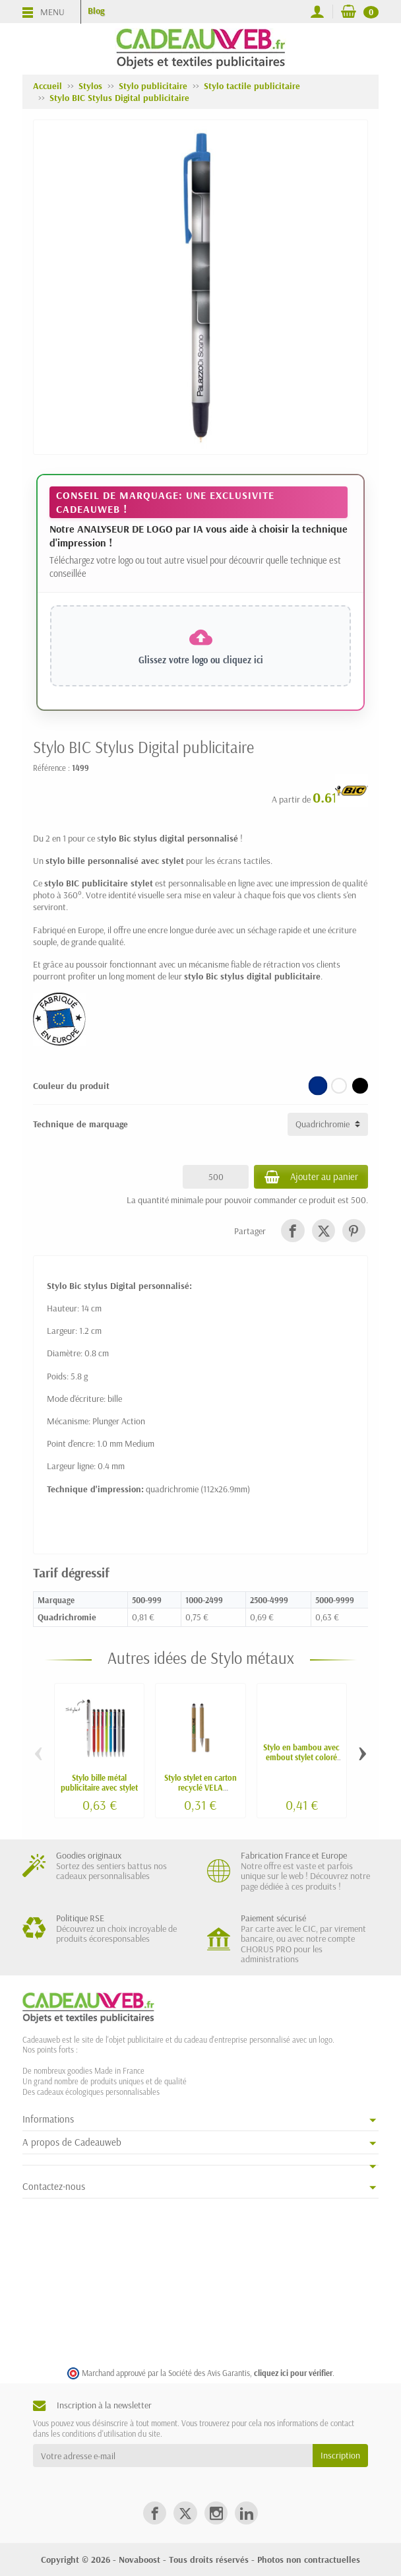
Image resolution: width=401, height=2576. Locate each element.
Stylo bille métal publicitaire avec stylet (99, 1782)
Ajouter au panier (309, 1176)
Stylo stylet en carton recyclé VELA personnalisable (200, 1787)
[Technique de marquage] (328, 1124)
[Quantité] (212, 1177)
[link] (292, 1230)
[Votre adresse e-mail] (173, 2455)
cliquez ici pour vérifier (293, 2372)
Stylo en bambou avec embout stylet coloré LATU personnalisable (301, 1757)
